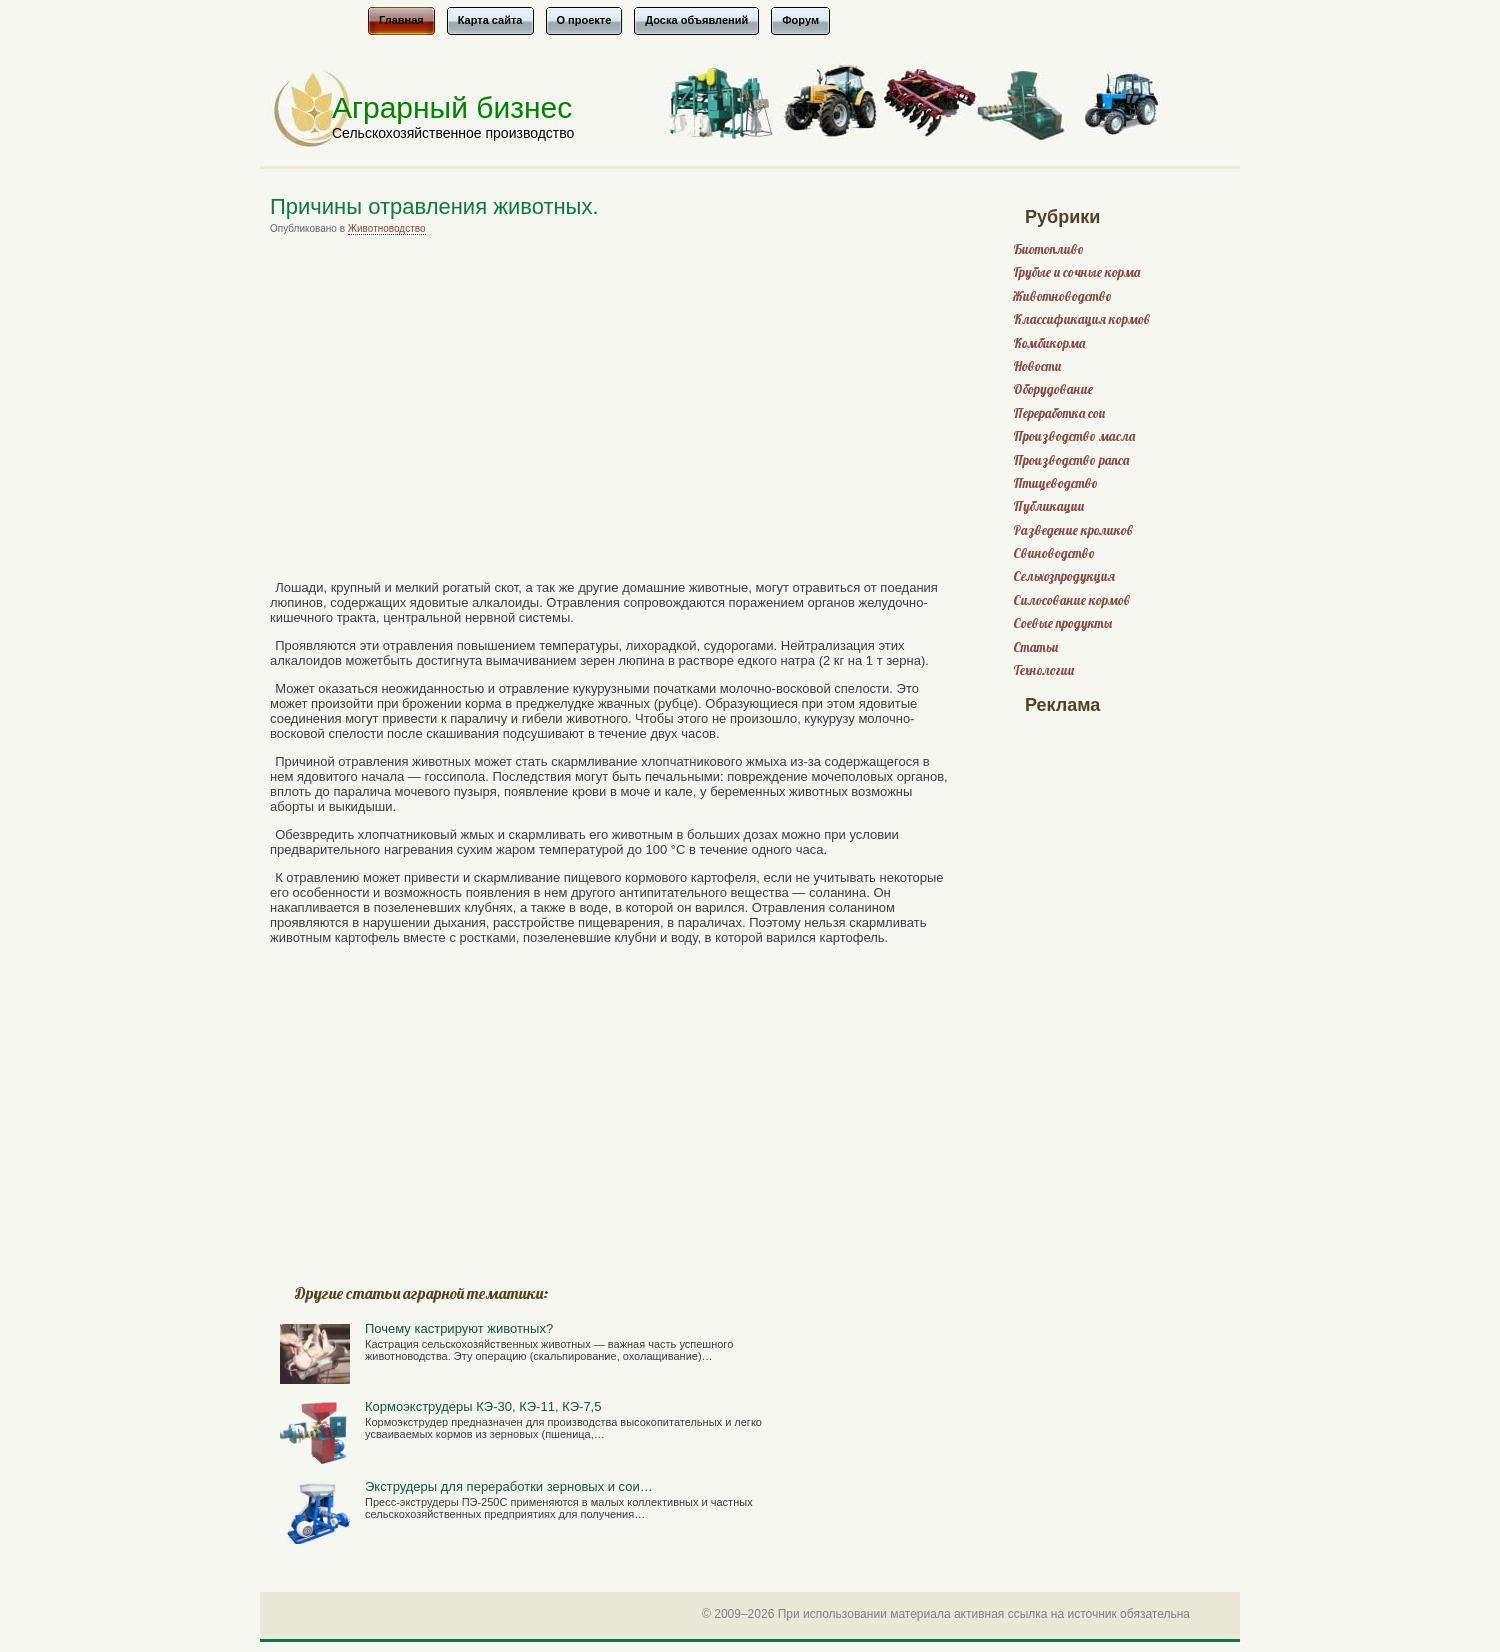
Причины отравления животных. (434, 206)
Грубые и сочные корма (1076, 272)
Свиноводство (1054, 553)
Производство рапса (1071, 460)
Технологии (1043, 670)
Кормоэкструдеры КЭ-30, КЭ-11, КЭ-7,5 (483, 1406)
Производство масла (1074, 436)
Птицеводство (1055, 483)
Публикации (1048, 506)
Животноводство (387, 228)
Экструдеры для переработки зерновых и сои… (509, 1486)
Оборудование (1053, 389)
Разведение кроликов (1073, 530)
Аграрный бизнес (452, 107)
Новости (1037, 366)
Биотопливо (1048, 249)
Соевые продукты (1062, 623)
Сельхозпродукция (1064, 576)
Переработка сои (1059, 413)
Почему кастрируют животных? (459, 1328)
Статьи (1035, 647)
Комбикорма (1049, 343)
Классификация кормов (1081, 319)
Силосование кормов (1071, 600)
